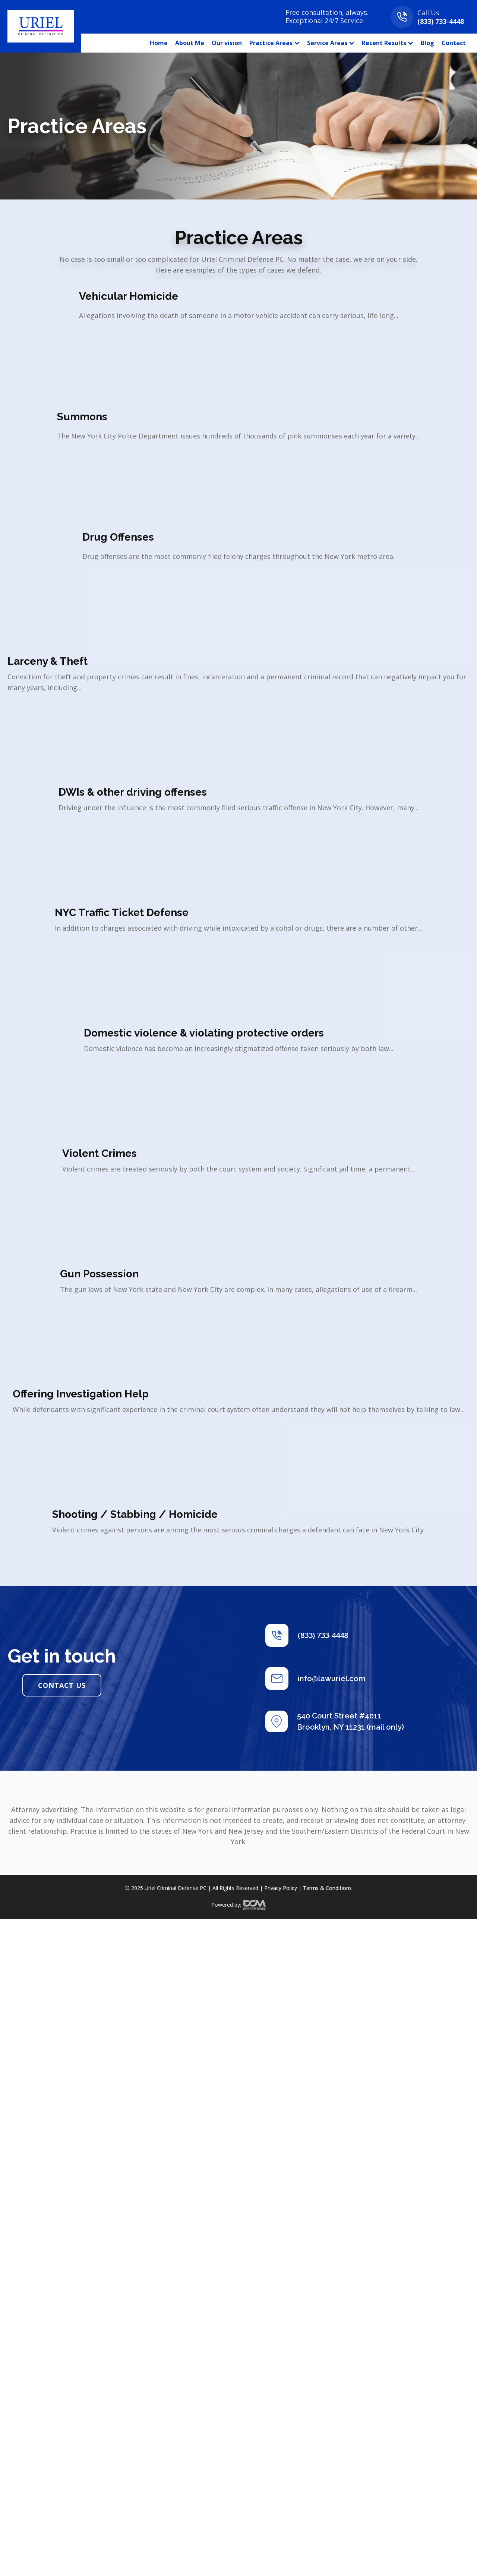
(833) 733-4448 (440, 21)
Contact (454, 43)
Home (159, 43)
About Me (189, 43)
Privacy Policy (280, 1887)
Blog (427, 43)
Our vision (227, 43)
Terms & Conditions (327, 1887)
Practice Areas (274, 43)
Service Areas (330, 43)
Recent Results (387, 43)
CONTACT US (62, 1685)
